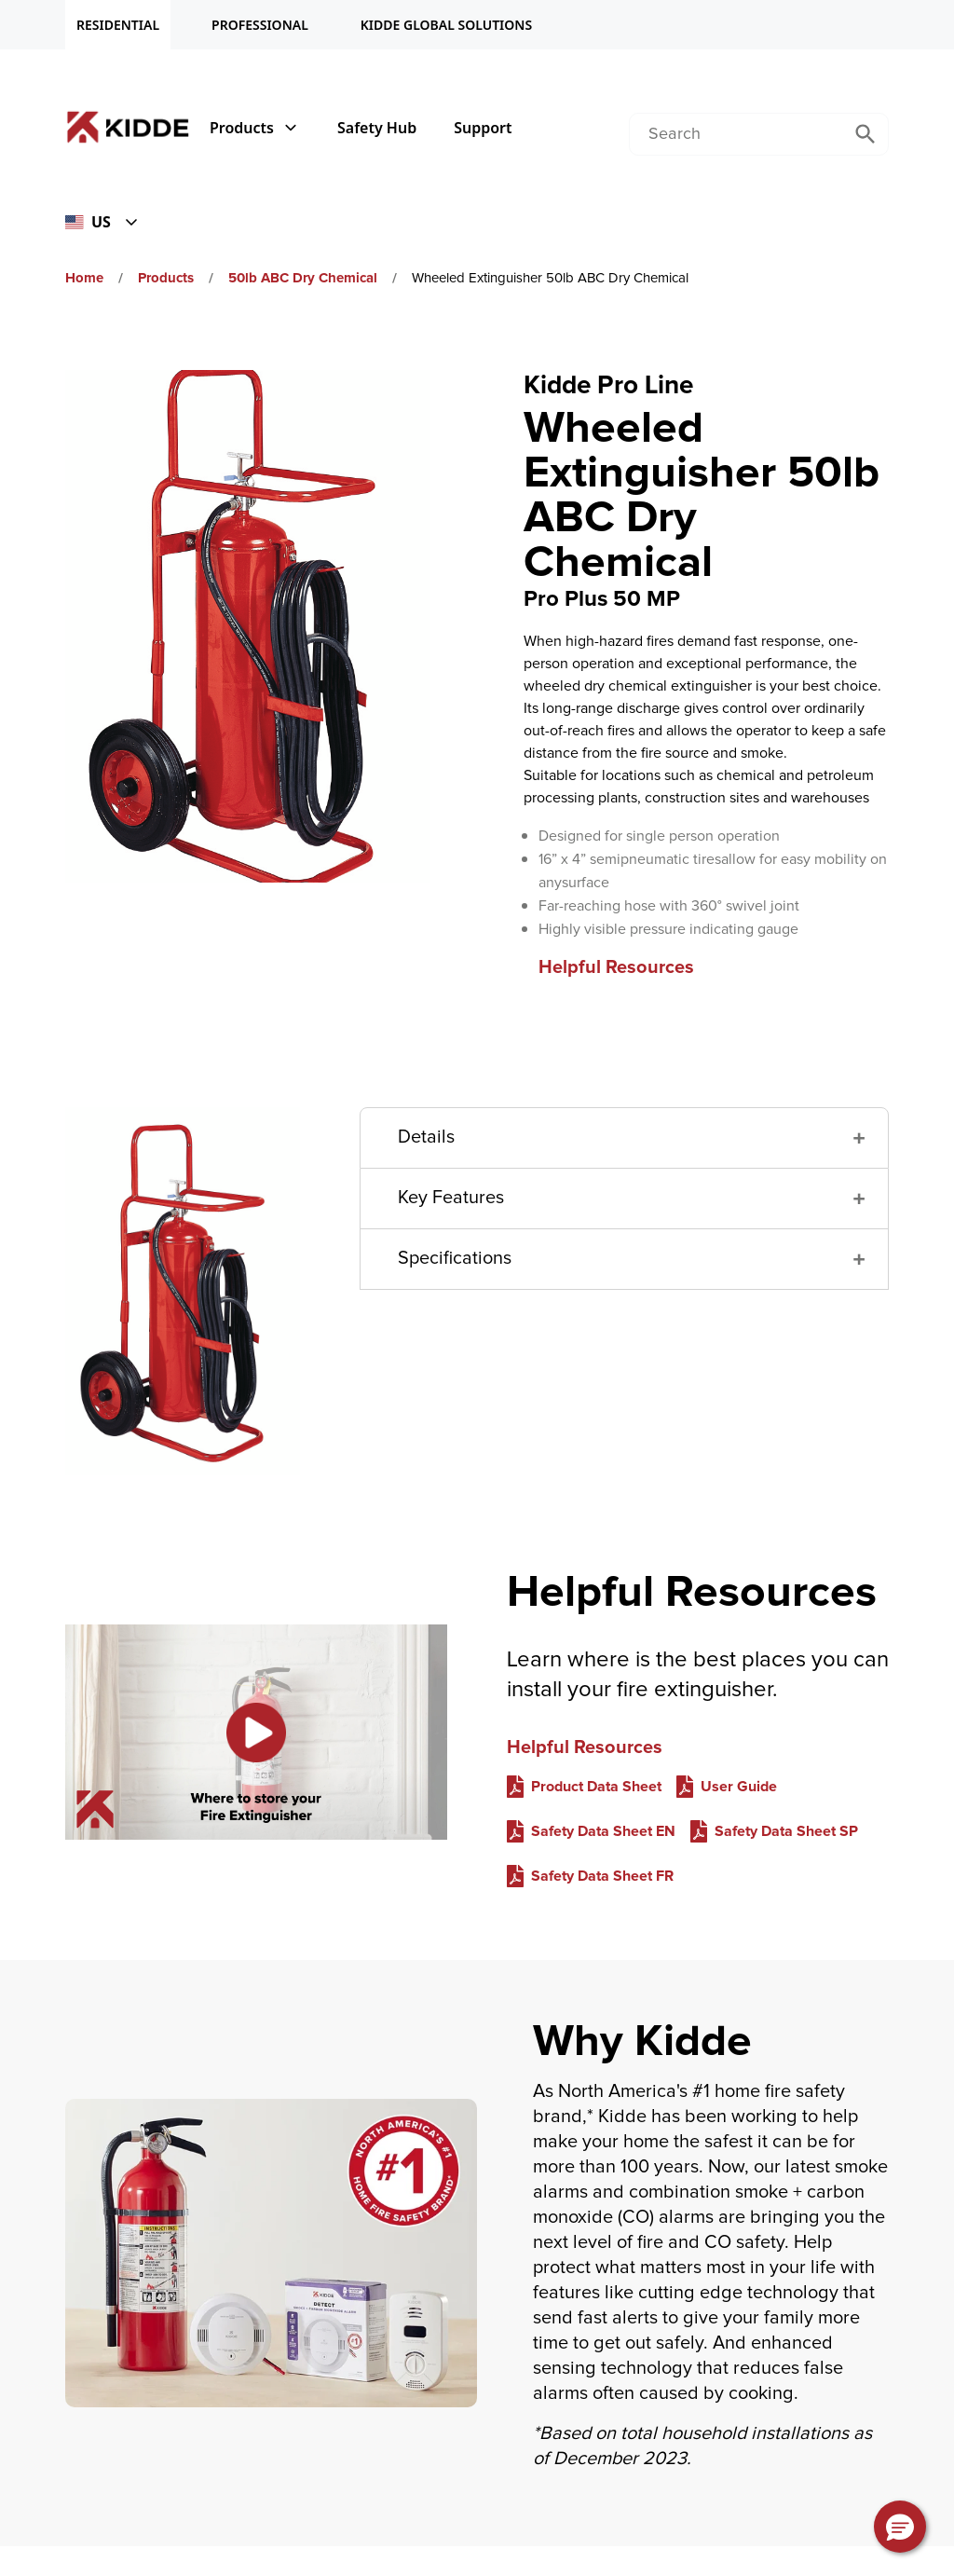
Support (482, 127)
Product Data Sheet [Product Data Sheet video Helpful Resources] (596, 1786)
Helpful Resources (616, 967)
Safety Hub (376, 127)
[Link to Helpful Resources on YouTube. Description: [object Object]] (256, 1732)
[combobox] (736, 134)
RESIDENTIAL (117, 25)
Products (255, 127)
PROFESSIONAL (259, 25)
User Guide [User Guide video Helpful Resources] (739, 1786)
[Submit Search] (865, 134)
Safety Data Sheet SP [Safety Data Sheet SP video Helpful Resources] (786, 1831)
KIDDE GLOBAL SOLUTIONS (446, 25)
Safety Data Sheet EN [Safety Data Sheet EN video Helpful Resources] (603, 1831)
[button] (624, 1138)
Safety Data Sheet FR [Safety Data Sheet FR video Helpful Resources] (602, 1876)
